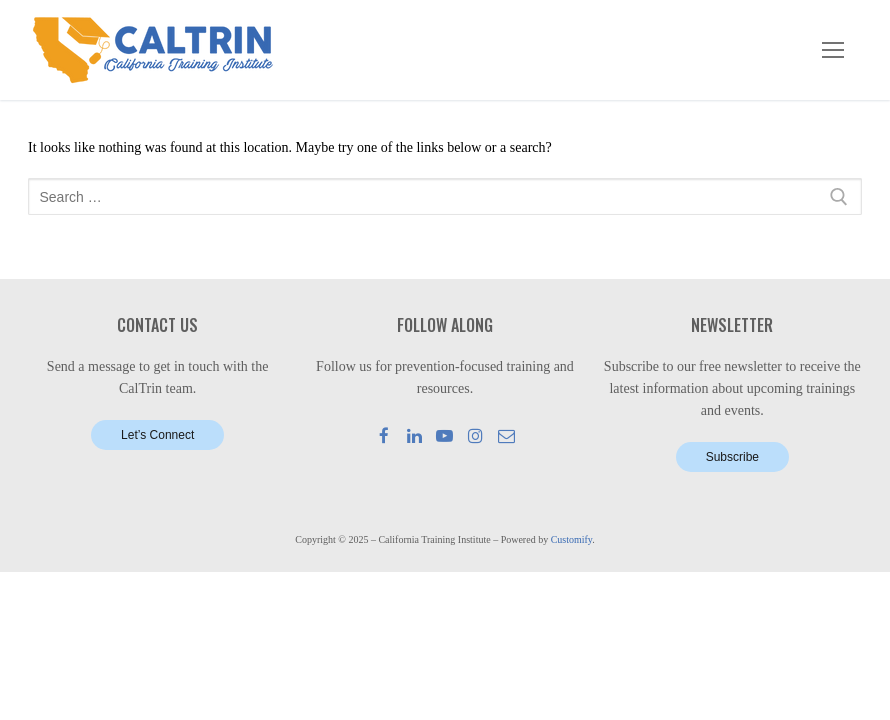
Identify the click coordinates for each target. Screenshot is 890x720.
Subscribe (732, 457)
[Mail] (506, 435)
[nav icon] (833, 50)
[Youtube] (445, 435)
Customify (572, 539)
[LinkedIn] (414, 435)
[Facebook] (384, 435)
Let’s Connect (157, 435)
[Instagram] (475, 435)
